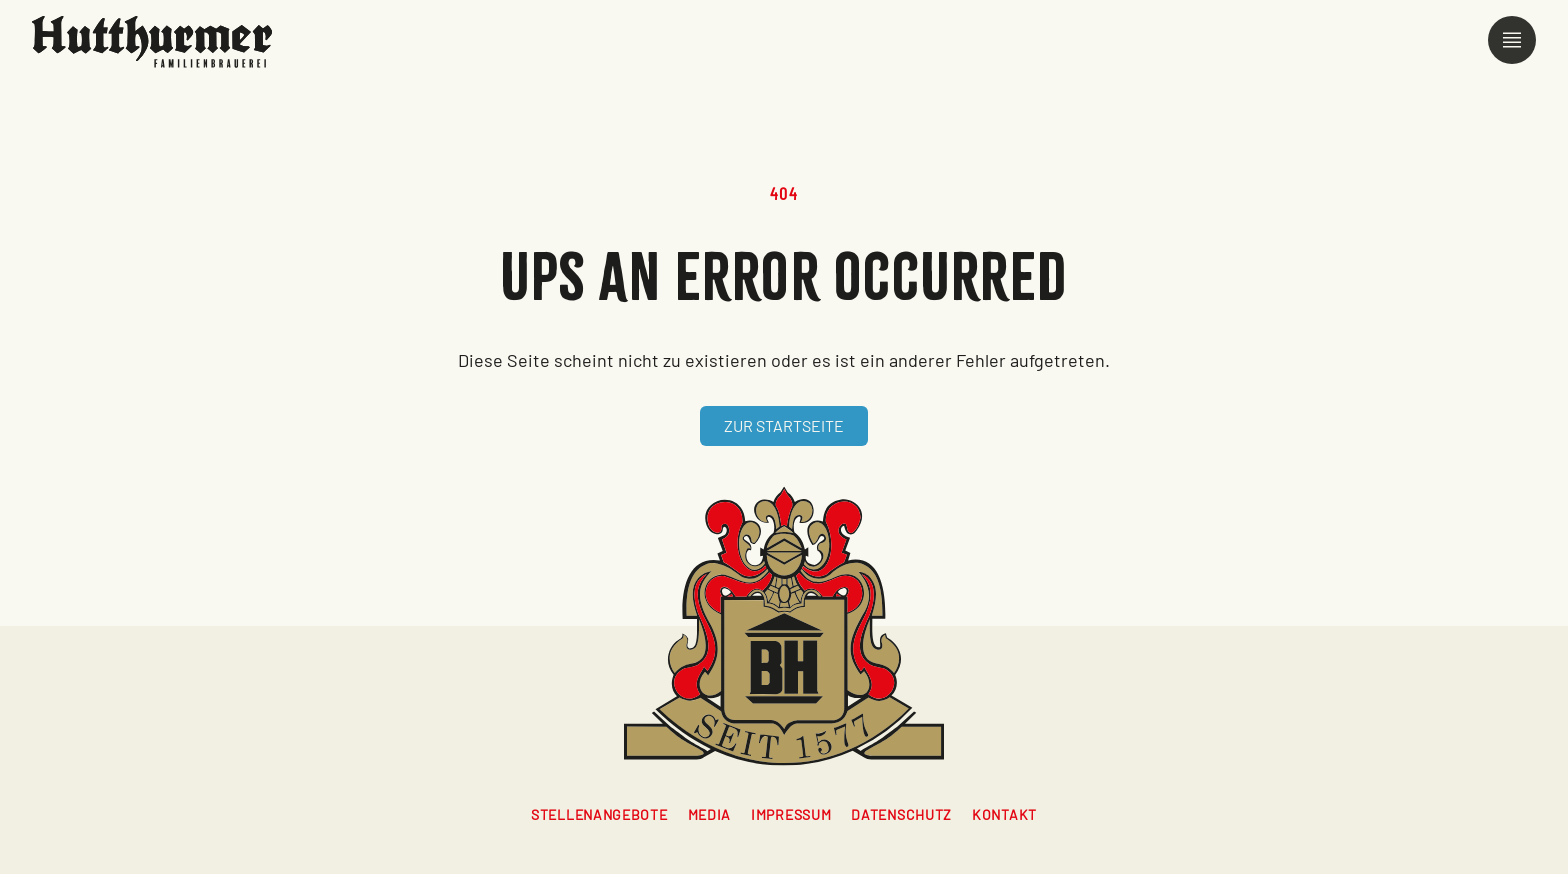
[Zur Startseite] (152, 42)
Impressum (791, 814)
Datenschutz (901, 814)
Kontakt (1004, 814)
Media (710, 814)
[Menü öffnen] (1512, 40)
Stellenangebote (599, 814)
